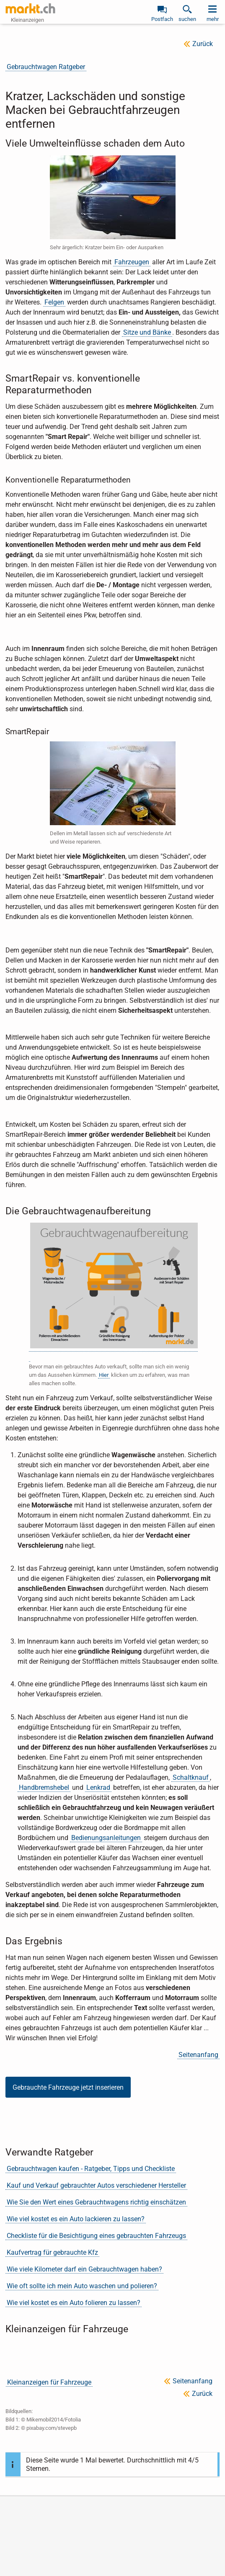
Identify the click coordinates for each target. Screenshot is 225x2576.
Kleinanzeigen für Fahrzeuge (49, 2382)
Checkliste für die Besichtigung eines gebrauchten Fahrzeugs (96, 2236)
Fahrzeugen (131, 262)
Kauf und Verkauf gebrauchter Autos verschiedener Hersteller (96, 2185)
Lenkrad (98, 1787)
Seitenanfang (198, 2055)
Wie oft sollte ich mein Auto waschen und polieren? (82, 2286)
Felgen (54, 302)
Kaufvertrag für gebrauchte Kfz (52, 2252)
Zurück (202, 44)
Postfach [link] (162, 19)
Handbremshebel (44, 1787)
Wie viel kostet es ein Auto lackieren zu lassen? (76, 2219)
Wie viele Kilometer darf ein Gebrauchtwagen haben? (84, 2269)
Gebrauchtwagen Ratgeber (46, 67)
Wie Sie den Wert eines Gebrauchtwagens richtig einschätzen (96, 2202)
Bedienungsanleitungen (106, 1838)
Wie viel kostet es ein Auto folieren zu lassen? (73, 2303)
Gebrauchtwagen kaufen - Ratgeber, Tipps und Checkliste (91, 2169)
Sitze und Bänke (147, 332)
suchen (187, 19)
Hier (104, 1375)
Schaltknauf (191, 1777)
